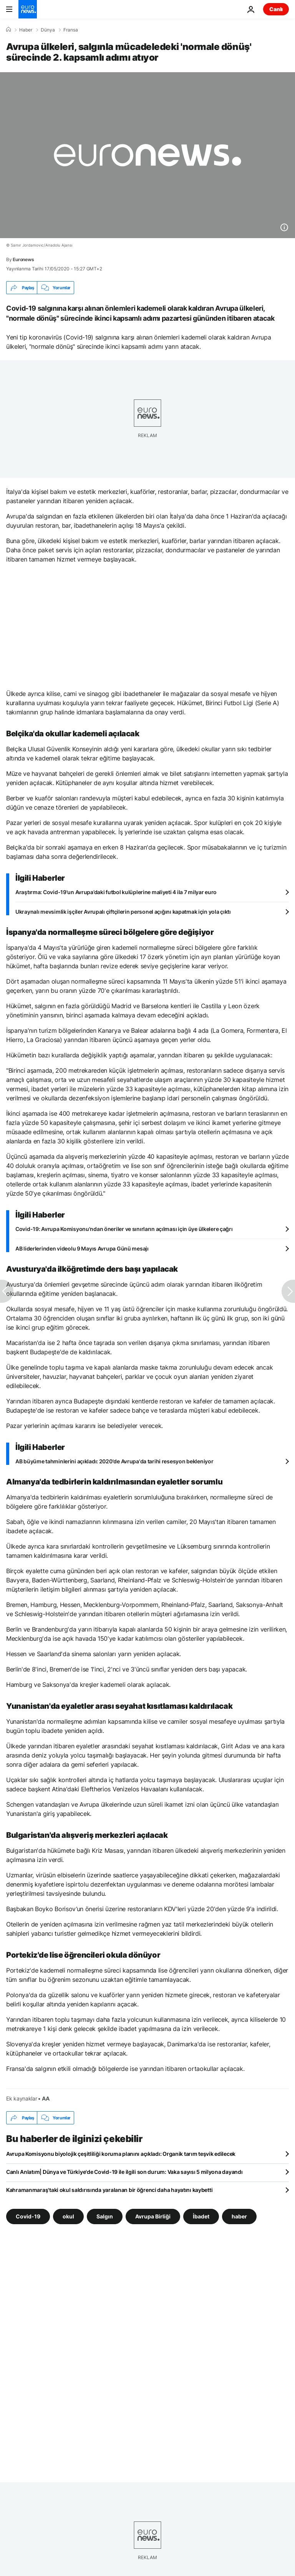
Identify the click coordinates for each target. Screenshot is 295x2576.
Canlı (276, 9)
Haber (25, 30)
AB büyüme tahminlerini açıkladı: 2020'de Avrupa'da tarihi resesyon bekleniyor (114, 1461)
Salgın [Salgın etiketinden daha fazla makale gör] (104, 2216)
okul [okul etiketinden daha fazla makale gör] (68, 2216)
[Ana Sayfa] (8, 29)
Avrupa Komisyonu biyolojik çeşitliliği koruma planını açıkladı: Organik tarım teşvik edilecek (120, 2153)
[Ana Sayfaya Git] (27, 9)
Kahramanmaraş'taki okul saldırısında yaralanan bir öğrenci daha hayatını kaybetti (109, 2190)
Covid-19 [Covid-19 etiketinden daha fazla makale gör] (28, 2216)
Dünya (48, 30)
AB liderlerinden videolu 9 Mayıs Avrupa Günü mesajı (82, 1248)
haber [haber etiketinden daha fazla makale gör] (239, 2216)
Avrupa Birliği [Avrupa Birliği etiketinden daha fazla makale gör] (153, 2216)
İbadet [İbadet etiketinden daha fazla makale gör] (201, 2216)
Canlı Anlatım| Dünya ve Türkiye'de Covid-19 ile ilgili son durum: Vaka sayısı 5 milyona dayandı (124, 2171)
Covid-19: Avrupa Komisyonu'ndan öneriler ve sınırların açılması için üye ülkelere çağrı (124, 1229)
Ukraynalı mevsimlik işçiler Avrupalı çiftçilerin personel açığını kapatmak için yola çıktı (123, 911)
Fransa (70, 30)
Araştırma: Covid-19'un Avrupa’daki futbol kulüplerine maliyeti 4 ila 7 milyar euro (116, 892)
